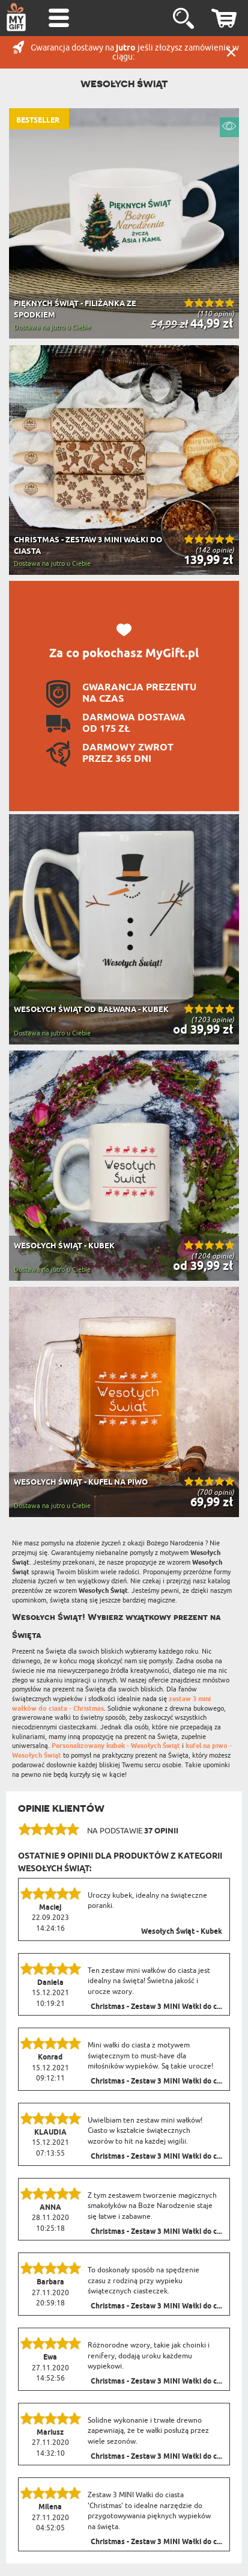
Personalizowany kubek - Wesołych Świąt (116, 1745)
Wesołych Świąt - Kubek (181, 1932)
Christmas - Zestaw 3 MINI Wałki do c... (156, 2007)
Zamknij (231, 52)
